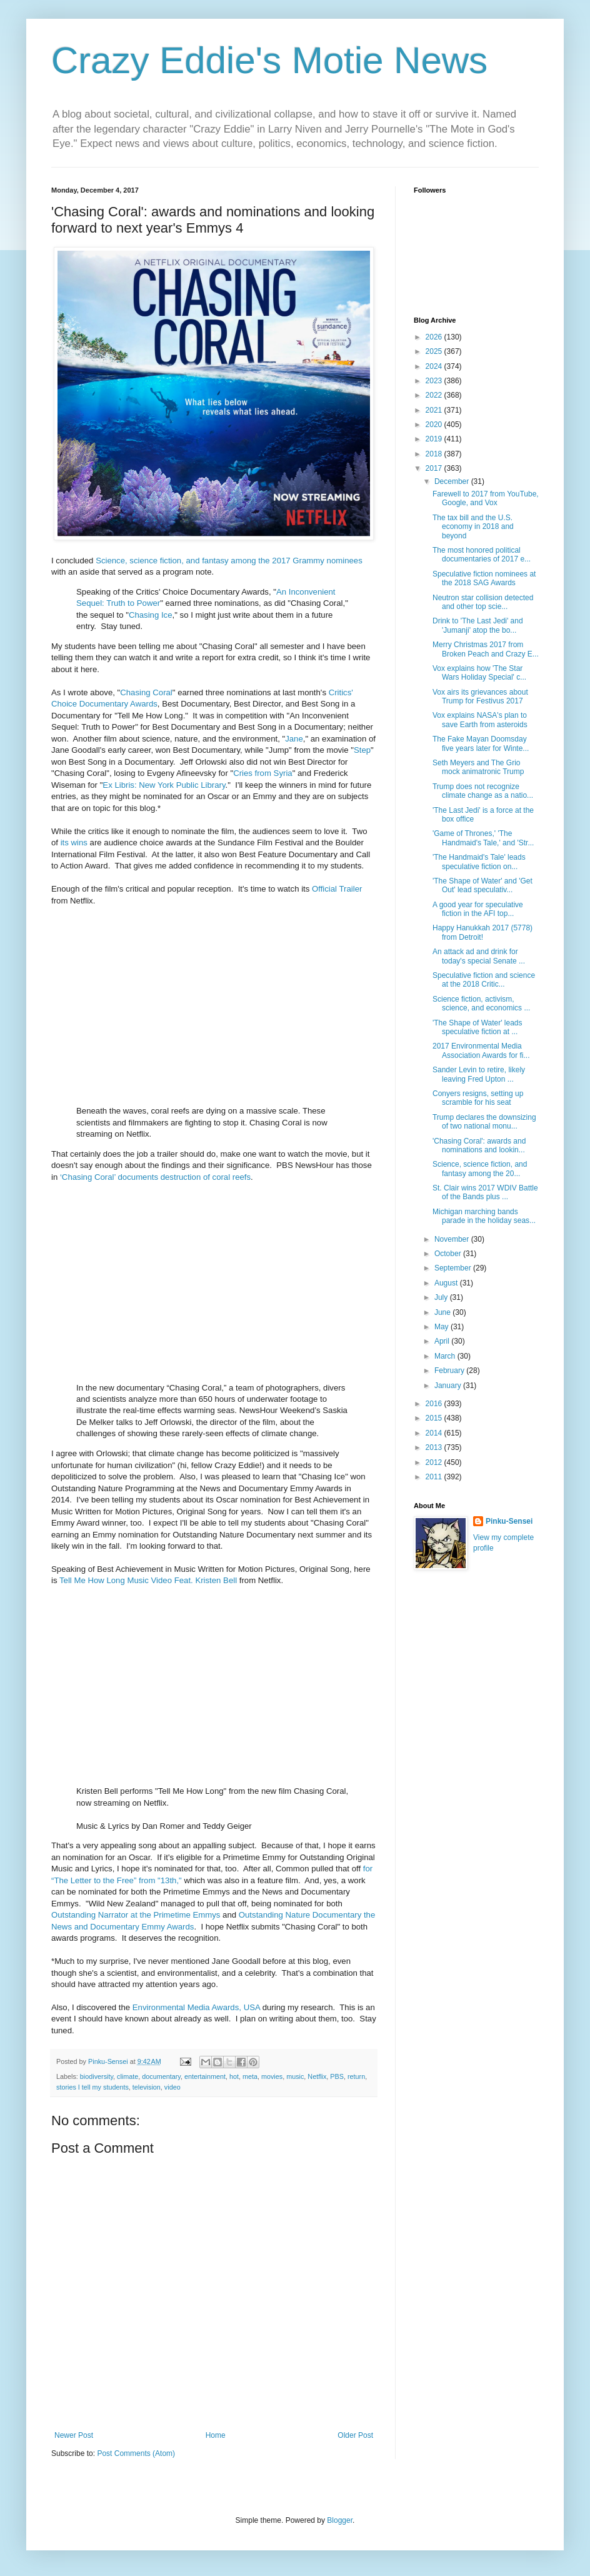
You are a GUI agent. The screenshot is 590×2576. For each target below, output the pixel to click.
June (443, 1312)
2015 (435, 1418)
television (146, 2087)
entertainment (205, 2076)
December (452, 481)
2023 (435, 380)
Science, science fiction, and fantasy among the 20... (479, 1168)
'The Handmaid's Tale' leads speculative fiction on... (479, 861)
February (450, 1370)
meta (250, 2076)
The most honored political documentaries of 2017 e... (481, 554)
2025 (435, 351)
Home (216, 2435)
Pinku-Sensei (509, 1521)
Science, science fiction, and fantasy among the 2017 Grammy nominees (229, 560)
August (447, 1283)
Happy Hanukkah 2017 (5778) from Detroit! (482, 932)
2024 (435, 366)
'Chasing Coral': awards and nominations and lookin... (479, 1145)
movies (271, 2076)
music (295, 2076)
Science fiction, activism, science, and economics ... (481, 1003)
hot (234, 2076)
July (442, 1297)
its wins (74, 842)
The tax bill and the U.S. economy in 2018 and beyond (473, 526)
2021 (435, 410)
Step (362, 750)
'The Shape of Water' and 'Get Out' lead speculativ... (482, 885)
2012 (435, 1462)
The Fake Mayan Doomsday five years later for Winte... (480, 743)
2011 (435, 1476)
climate (127, 2076)
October (448, 1253)
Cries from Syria (262, 773)
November (452, 1239)
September (453, 1268)
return (356, 2076)
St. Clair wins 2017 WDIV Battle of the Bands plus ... (485, 1192)
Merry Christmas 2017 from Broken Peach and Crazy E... (485, 649)
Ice (166, 615)
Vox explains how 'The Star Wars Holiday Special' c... (479, 673)
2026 (435, 337)
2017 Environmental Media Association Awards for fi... (481, 1050)
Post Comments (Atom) (136, 2453)
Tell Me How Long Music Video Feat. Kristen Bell (148, 1580)
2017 (435, 468)
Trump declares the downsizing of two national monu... (484, 1121)
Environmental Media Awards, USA (196, 2007)
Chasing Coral (146, 692)
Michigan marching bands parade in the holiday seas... (484, 1216)
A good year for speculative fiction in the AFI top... (477, 909)
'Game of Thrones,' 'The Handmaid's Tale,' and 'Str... (483, 838)
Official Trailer (337, 888)
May (442, 1326)
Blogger (339, 2520)
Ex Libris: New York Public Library (163, 785)
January (448, 1385)
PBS (337, 2076)
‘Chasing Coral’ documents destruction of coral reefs (155, 1177)
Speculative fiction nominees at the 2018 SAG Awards (484, 578)
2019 (435, 439)
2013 (435, 1447)
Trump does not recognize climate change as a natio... (482, 791)
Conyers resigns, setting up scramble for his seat (477, 1098)
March (446, 1356)
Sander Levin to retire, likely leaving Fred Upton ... (478, 1074)
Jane (294, 738)
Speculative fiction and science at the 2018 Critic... (483, 980)
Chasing (144, 615)
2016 (435, 1403)
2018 (435, 454)
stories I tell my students (92, 2087)
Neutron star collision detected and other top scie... (482, 602)
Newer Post (73, 2435)
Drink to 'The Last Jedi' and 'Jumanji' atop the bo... (477, 625)
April (442, 1341)
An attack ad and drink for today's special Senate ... (478, 956)
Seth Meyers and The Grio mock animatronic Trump (478, 767)
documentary (161, 2076)
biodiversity (96, 2076)
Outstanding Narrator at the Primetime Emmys (135, 1914)
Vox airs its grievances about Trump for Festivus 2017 (480, 696)
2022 (435, 395)
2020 (435, 424)
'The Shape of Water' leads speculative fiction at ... (477, 1027)
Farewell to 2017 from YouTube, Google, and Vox (485, 498)
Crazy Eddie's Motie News (269, 60)
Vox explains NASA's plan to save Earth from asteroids (480, 719)
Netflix (317, 2076)
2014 (435, 1433)
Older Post (355, 2435)
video (172, 2087)
